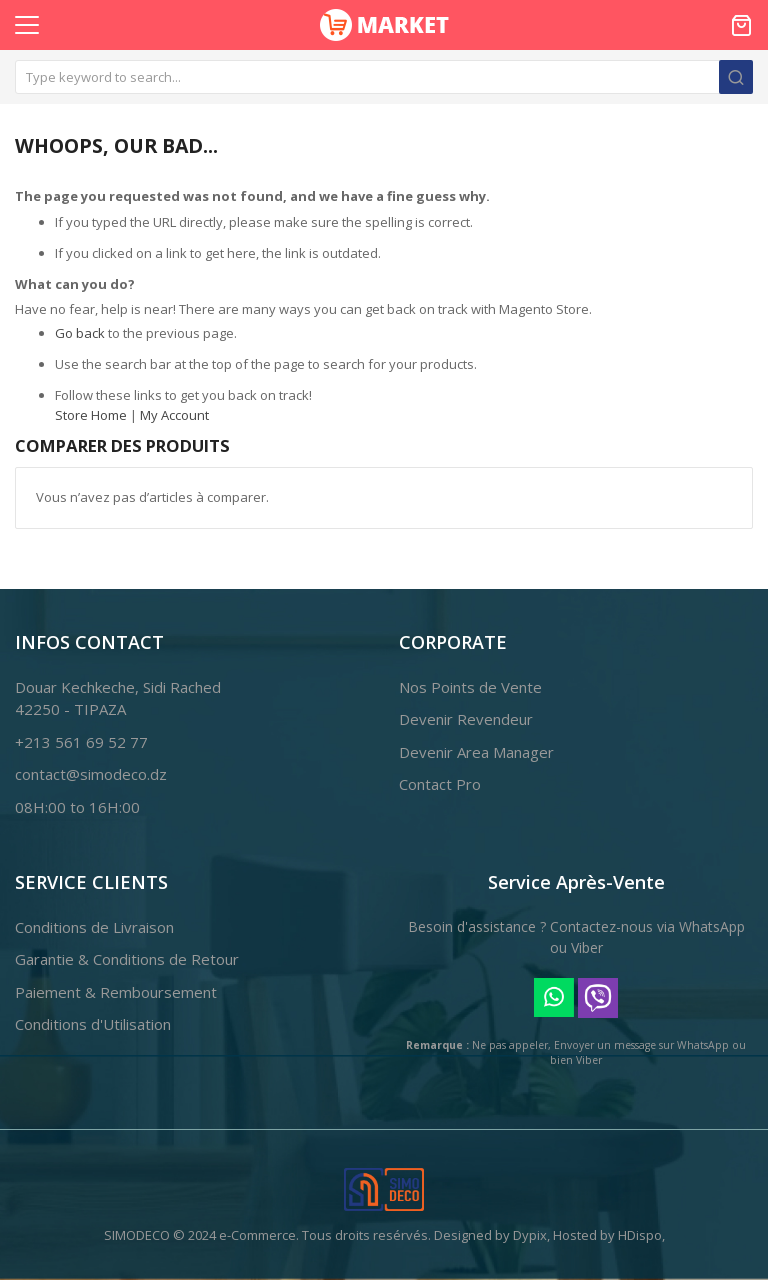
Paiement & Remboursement (116, 992)
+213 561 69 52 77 (81, 742)
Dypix (530, 1235)
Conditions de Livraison (94, 927)
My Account (174, 415)
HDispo (640, 1235)
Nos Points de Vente (470, 687)
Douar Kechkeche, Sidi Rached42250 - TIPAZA (118, 698)
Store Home (91, 415)
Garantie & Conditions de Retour (127, 959)
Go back (80, 333)
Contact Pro (440, 784)
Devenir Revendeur (466, 719)
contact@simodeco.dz (91, 774)
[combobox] (384, 77)
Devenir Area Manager (476, 752)
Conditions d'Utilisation (93, 1024)
